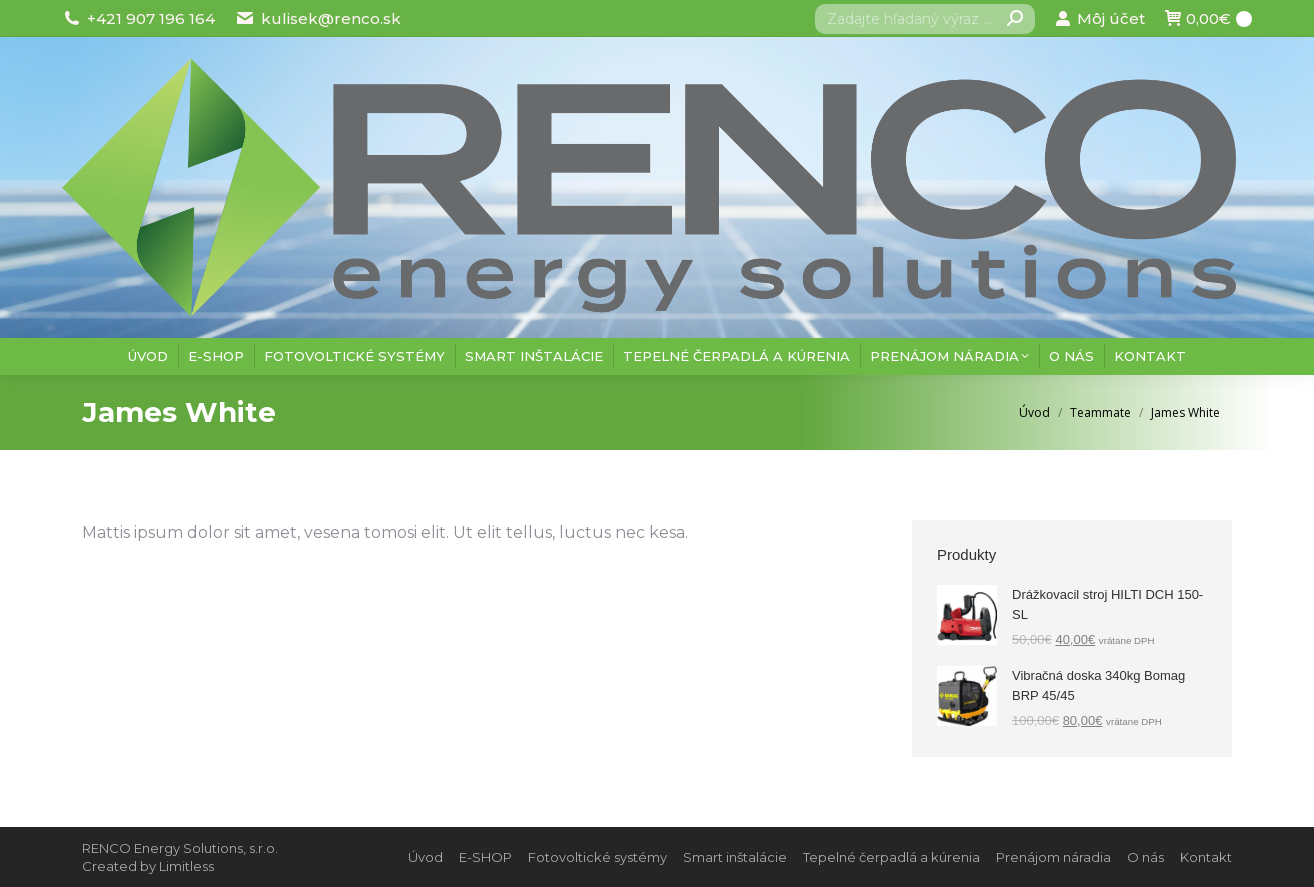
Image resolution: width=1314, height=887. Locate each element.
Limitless (186, 866)
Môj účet (1099, 18)
